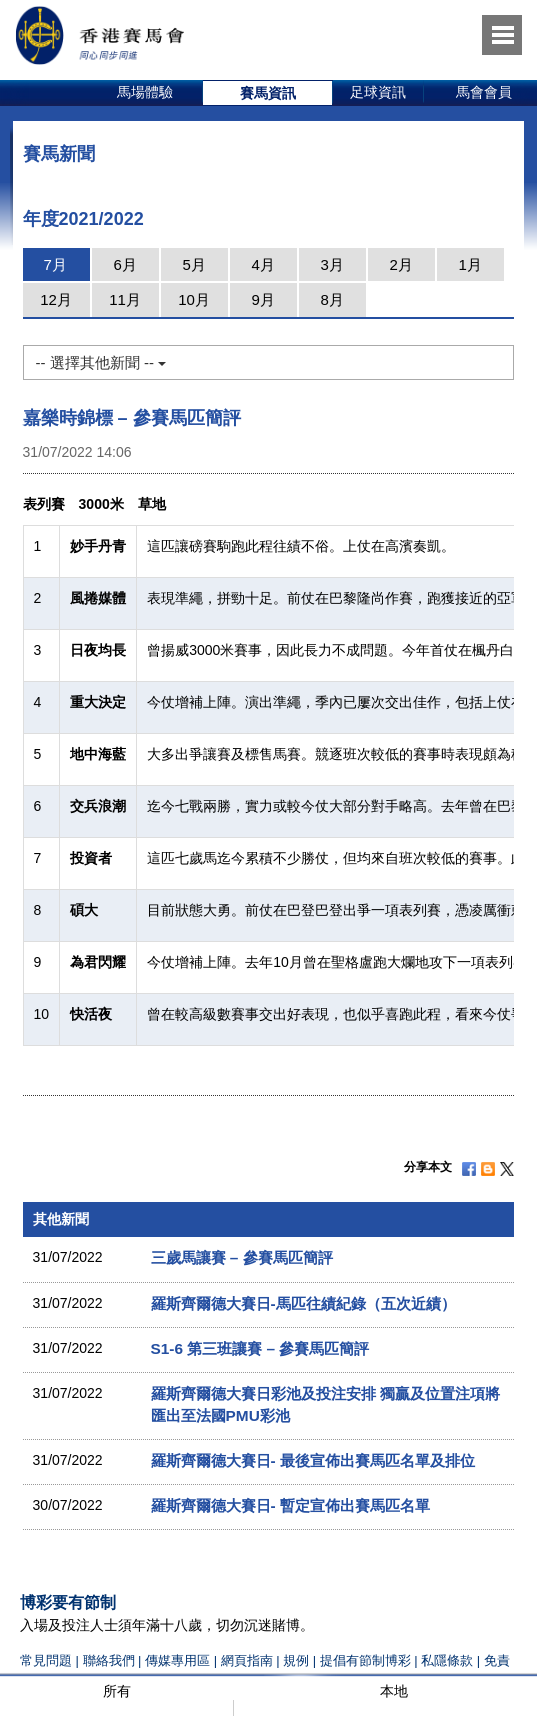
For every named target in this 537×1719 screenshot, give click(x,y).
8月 (331, 299)
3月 (331, 264)
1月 (469, 264)
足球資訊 (378, 92)
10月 (194, 299)
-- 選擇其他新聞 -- (101, 362)
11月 (125, 299)
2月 (400, 264)
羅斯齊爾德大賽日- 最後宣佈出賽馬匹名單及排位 (313, 1460)
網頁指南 (247, 1660)
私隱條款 (447, 1660)
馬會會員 (484, 92)
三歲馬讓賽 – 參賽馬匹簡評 (242, 1257)
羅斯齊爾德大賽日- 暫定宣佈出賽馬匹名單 (290, 1505)
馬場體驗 (145, 92)
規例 (298, 1660)
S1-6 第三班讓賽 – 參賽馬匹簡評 (260, 1348)
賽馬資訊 (268, 93)
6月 (124, 264)
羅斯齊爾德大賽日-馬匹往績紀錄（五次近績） (303, 1303)
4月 (262, 264)
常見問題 (46, 1660)
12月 (56, 299)
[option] (145, 93)
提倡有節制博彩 (365, 1660)
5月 (193, 264)
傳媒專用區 (177, 1660)
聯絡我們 (109, 1660)
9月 (262, 299)
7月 (54, 264)
